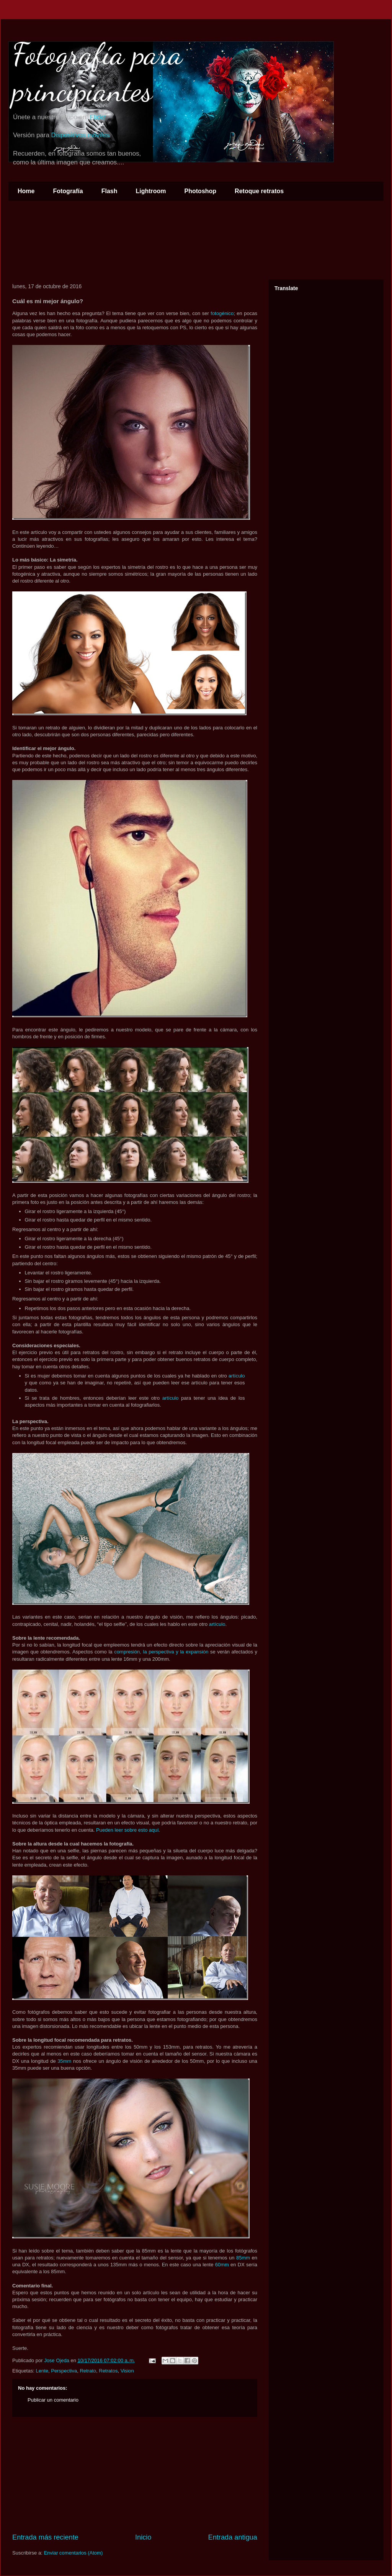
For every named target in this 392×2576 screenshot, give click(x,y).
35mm (64, 2061)
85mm (243, 2258)
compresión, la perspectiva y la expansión (161, 1652)
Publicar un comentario (53, 2400)
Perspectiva (64, 2371)
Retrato (88, 2371)
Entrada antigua (232, 2537)
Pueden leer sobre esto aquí (127, 1830)
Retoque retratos (259, 191)
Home (26, 191)
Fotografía (68, 191)
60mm (222, 2264)
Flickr (97, 117)
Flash (109, 191)
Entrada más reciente (45, 2537)
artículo (237, 1376)
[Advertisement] (134, 2475)
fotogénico (222, 313)
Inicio (143, 2537)
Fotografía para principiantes (97, 72)
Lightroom (151, 191)
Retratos (108, 2371)
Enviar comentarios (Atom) (73, 2553)
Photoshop (201, 191)
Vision (127, 2371)
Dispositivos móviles (80, 135)
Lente (42, 2371)
